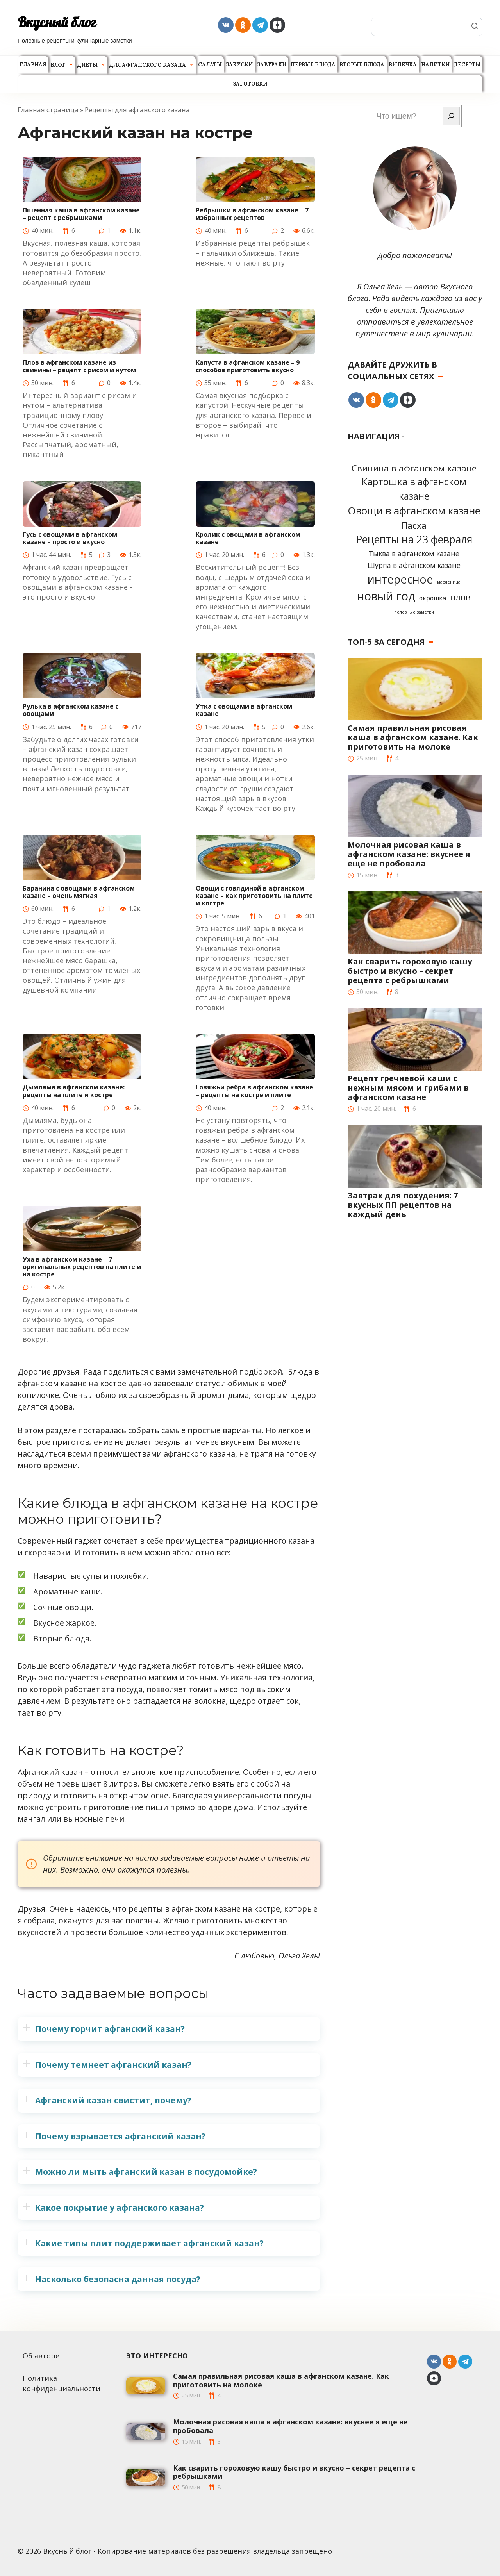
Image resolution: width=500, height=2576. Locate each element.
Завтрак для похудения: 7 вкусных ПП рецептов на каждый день (403, 1204)
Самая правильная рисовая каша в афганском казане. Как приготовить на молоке (413, 737)
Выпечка (403, 64)
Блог (58, 65)
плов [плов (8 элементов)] (460, 597)
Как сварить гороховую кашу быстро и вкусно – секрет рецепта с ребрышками (410, 970)
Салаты (210, 64)
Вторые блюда (361, 64)
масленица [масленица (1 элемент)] (449, 582)
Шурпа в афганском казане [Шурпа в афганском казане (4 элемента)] (414, 565)
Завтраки (271, 64)
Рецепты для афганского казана (137, 109)
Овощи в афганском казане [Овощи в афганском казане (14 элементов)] (414, 510)
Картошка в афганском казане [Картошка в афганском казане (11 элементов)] (414, 488)
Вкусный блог (57, 22)
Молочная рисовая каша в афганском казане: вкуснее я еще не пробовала (409, 854)
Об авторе (41, 2355)
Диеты (87, 65)
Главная (33, 64)
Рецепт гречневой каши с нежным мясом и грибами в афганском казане (408, 1087)
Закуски (239, 64)
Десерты (467, 64)
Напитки (435, 64)
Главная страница (48, 109)
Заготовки (250, 83)
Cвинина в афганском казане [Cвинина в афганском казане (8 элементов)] (414, 468)
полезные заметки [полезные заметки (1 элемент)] (414, 612)
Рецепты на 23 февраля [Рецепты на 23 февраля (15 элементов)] (414, 539)
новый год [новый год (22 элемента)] (386, 596)
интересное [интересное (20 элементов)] (400, 579)
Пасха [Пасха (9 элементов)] (414, 525)
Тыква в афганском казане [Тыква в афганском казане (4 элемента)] (414, 553)
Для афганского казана (147, 65)
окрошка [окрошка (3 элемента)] (432, 598)
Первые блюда (313, 64)
